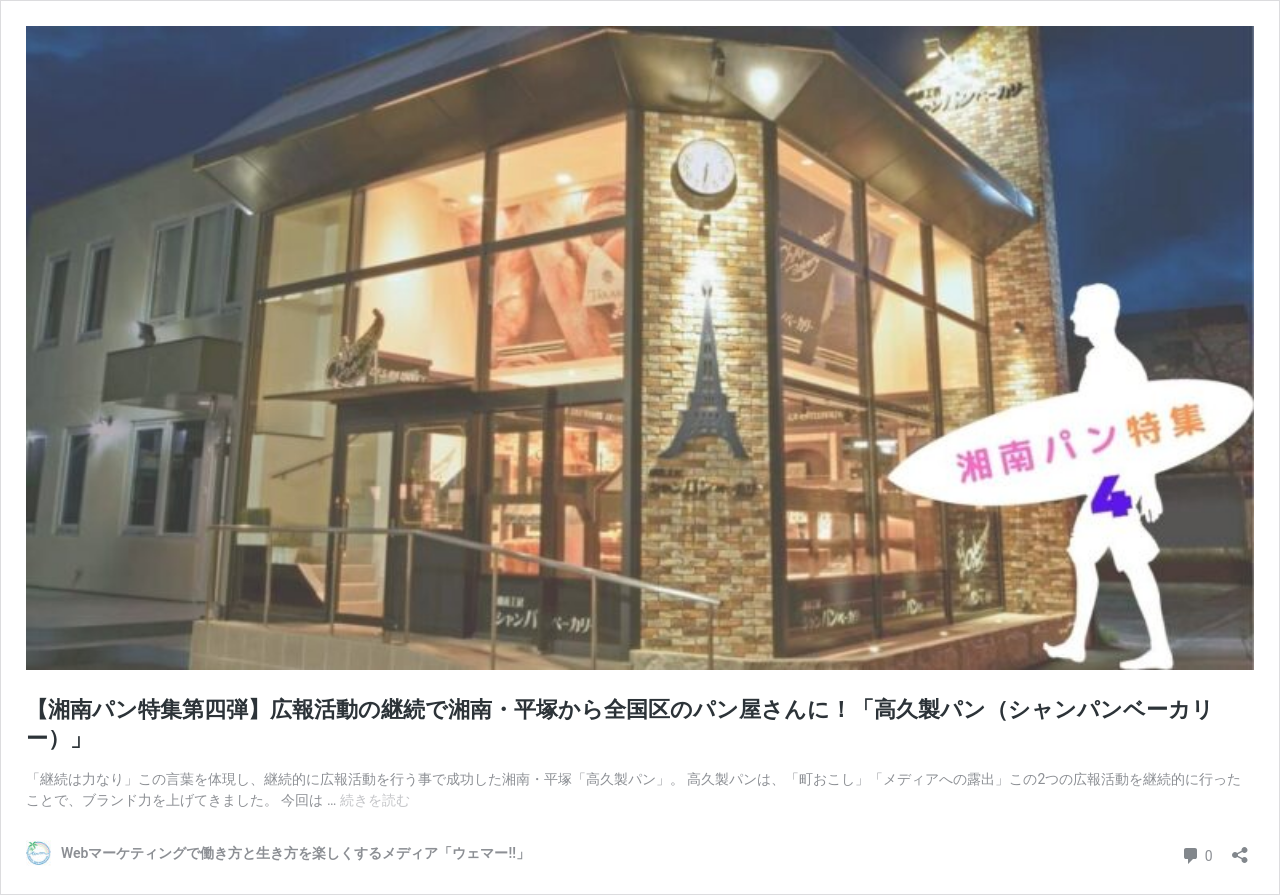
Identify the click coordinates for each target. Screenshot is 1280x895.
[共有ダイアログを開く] (1240, 848)
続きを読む (375, 800)
